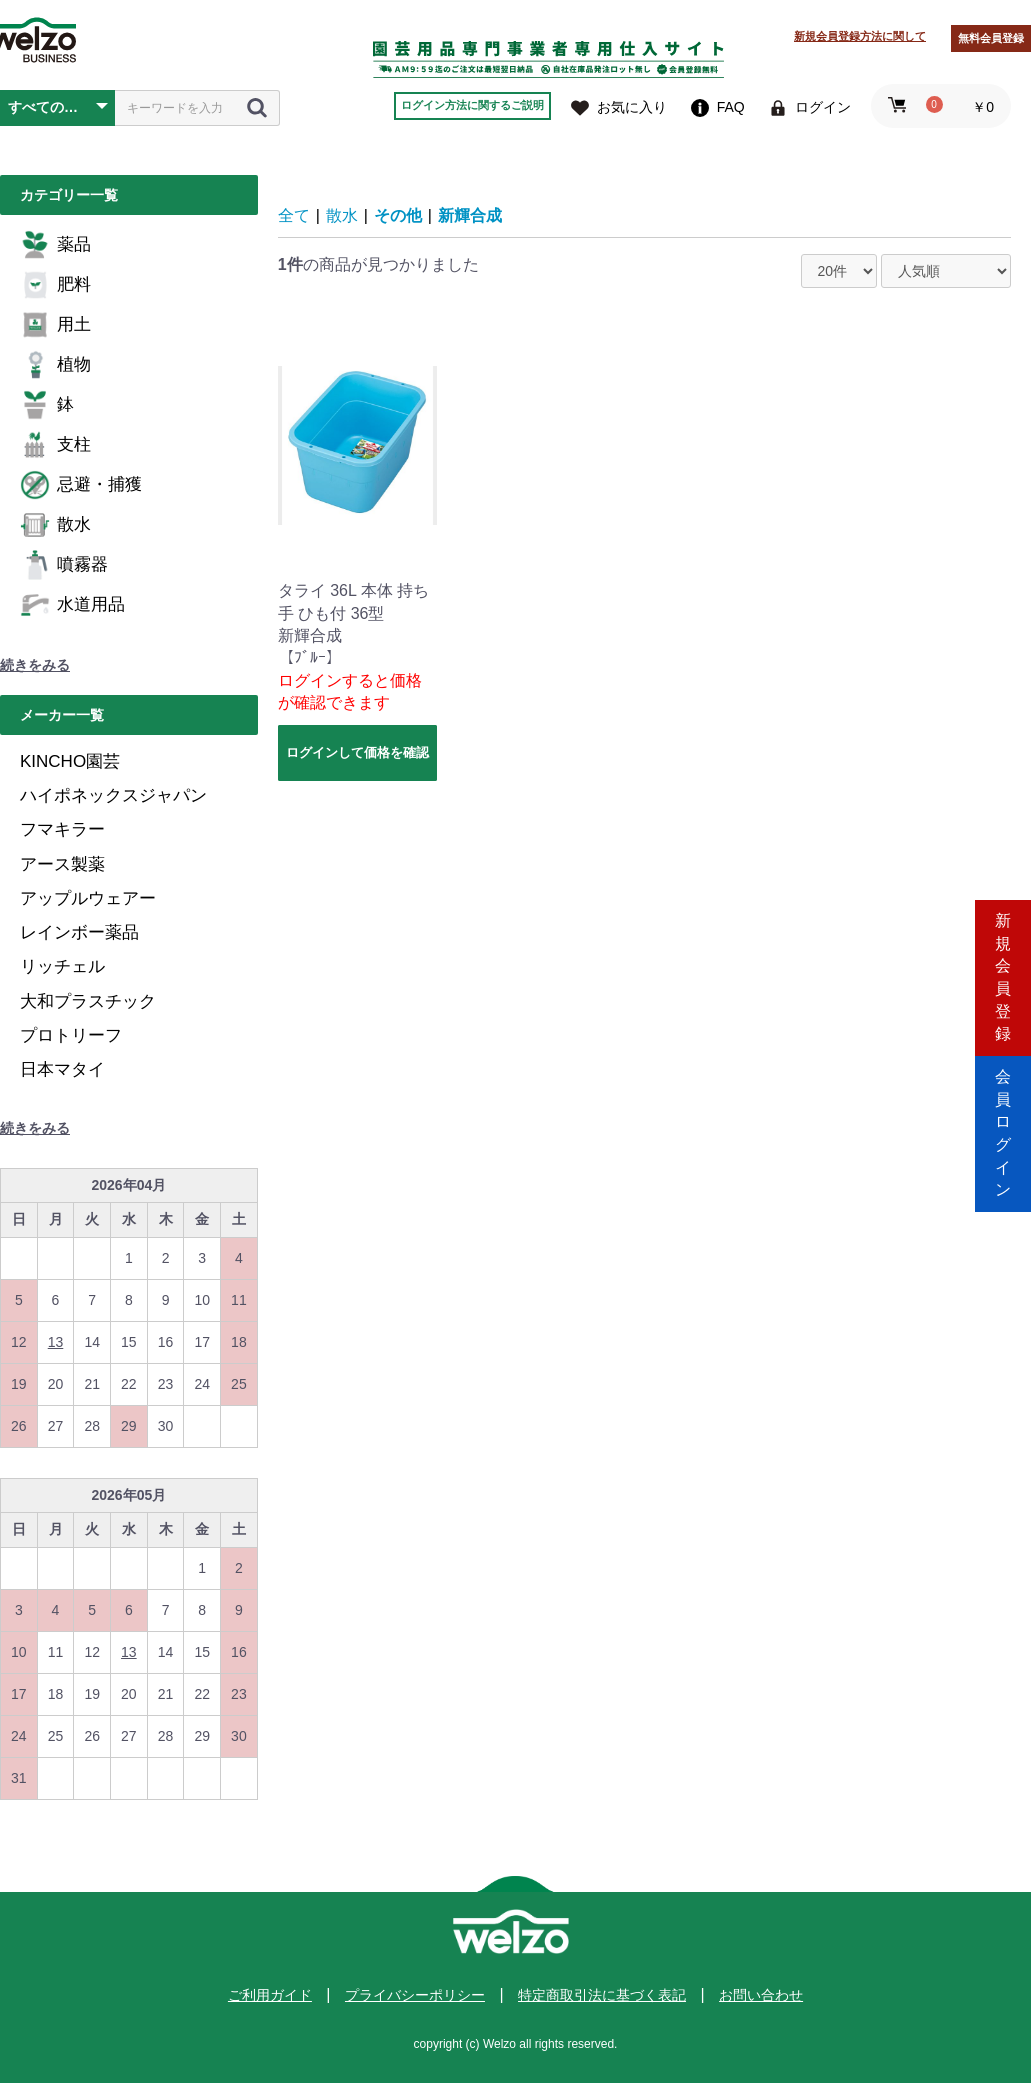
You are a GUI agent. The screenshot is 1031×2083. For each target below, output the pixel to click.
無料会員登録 (991, 38)
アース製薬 (62, 864)
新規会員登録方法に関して (860, 36)
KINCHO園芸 (70, 761)
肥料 (55, 285)
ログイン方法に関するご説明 (472, 105)
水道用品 (72, 605)
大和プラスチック (88, 1001)
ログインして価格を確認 (357, 752)
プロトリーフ (71, 1035)
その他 (398, 215)
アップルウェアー (88, 898)
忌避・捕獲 (81, 485)
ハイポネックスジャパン (113, 795)
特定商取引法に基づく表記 (602, 1995)
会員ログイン (1003, 1126)
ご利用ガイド (270, 1995)
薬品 (55, 245)
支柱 (55, 445)
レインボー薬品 (79, 932)
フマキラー (62, 829)
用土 (55, 325)
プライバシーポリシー (415, 1995)
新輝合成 (470, 215)
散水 (55, 525)
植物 (55, 365)
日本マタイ (62, 1069)
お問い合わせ (761, 1995)
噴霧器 (64, 565)
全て (294, 215)
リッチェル (62, 966)
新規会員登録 (1003, 956)
